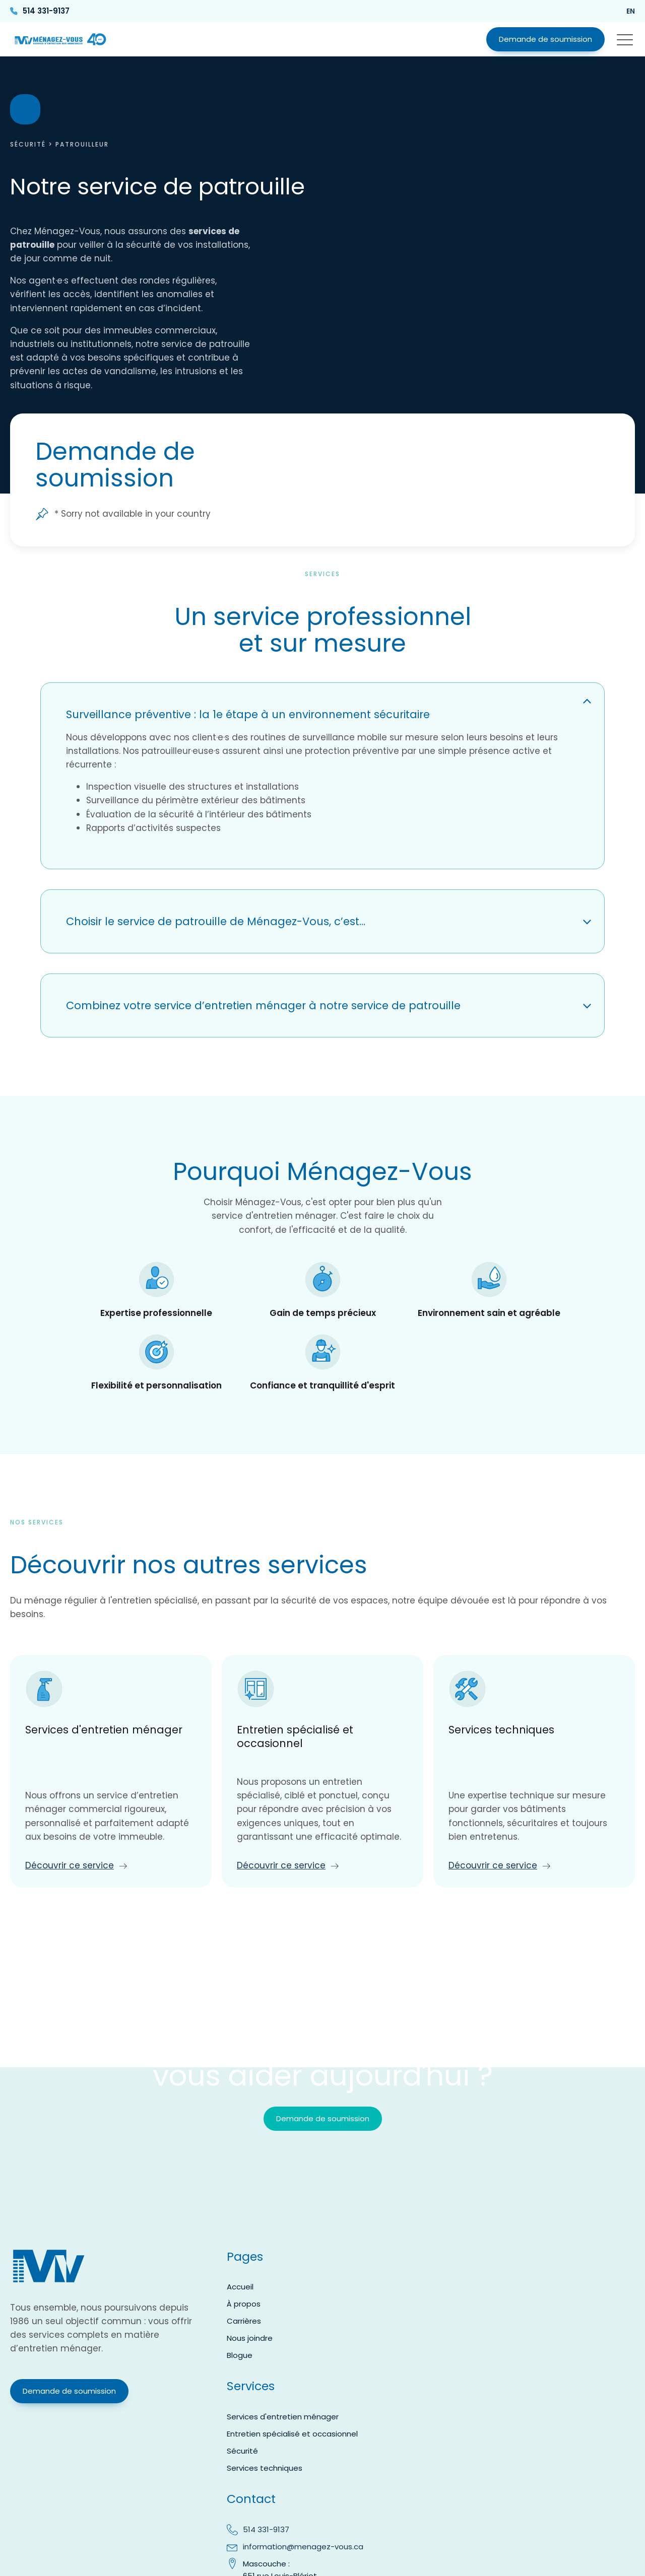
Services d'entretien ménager (283, 2416)
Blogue (239, 2355)
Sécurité (28, 144)
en (630, 11)
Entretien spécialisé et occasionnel (292, 2433)
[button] (625, 39)
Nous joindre (250, 2338)
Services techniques (264, 2468)
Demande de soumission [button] (545, 39)
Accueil (240, 2286)
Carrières (244, 2321)
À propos (244, 2304)
